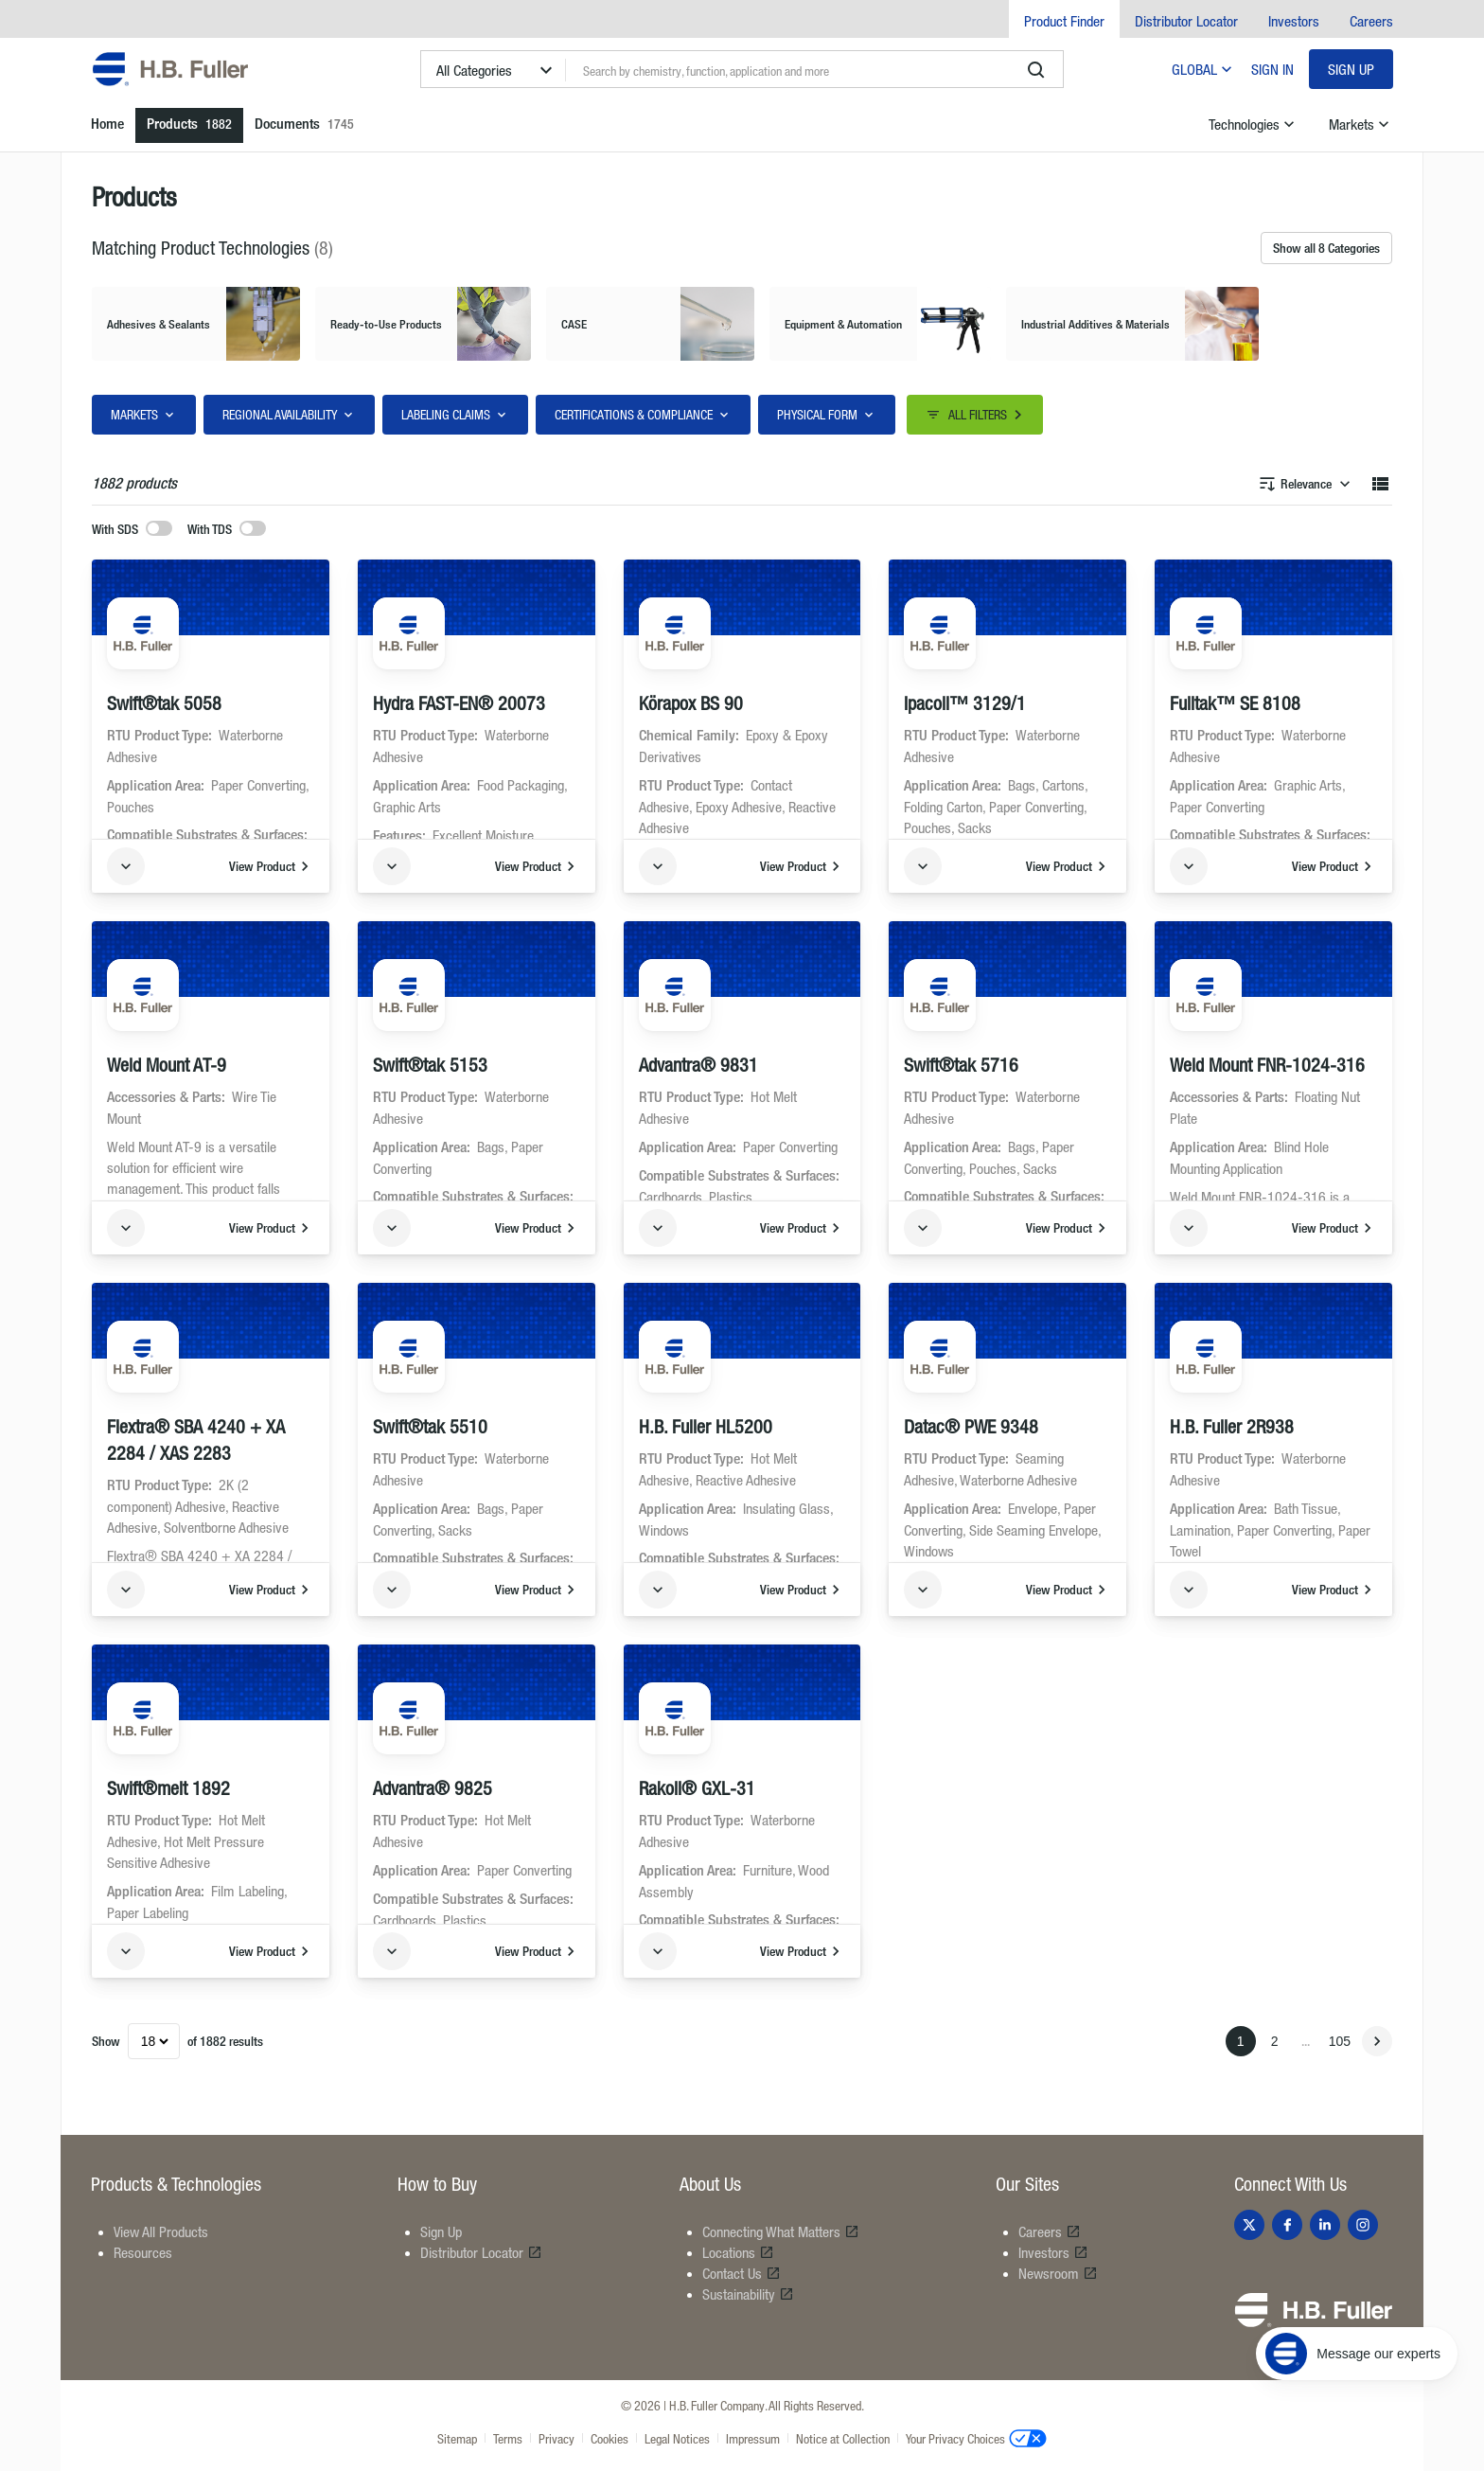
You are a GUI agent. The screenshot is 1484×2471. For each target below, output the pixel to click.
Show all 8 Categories (1326, 248)
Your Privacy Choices (976, 2437)
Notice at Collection (843, 2438)
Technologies (1253, 124)
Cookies (609, 2438)
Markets (1361, 124)
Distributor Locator (1186, 20)
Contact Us (741, 2273)
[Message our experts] (1357, 2353)
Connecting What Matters (780, 2231)
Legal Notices (677, 2438)
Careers (1371, 20)
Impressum (753, 2438)
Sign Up (1351, 69)
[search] (1036, 70)
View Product (271, 866)
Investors (1293, 20)
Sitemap (457, 2438)
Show (106, 2041)
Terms (507, 2438)
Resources (143, 2252)
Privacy (556, 2438)
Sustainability (748, 2293)
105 (1340, 2041)
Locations (738, 2252)
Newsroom (1058, 2273)
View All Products (161, 2231)
